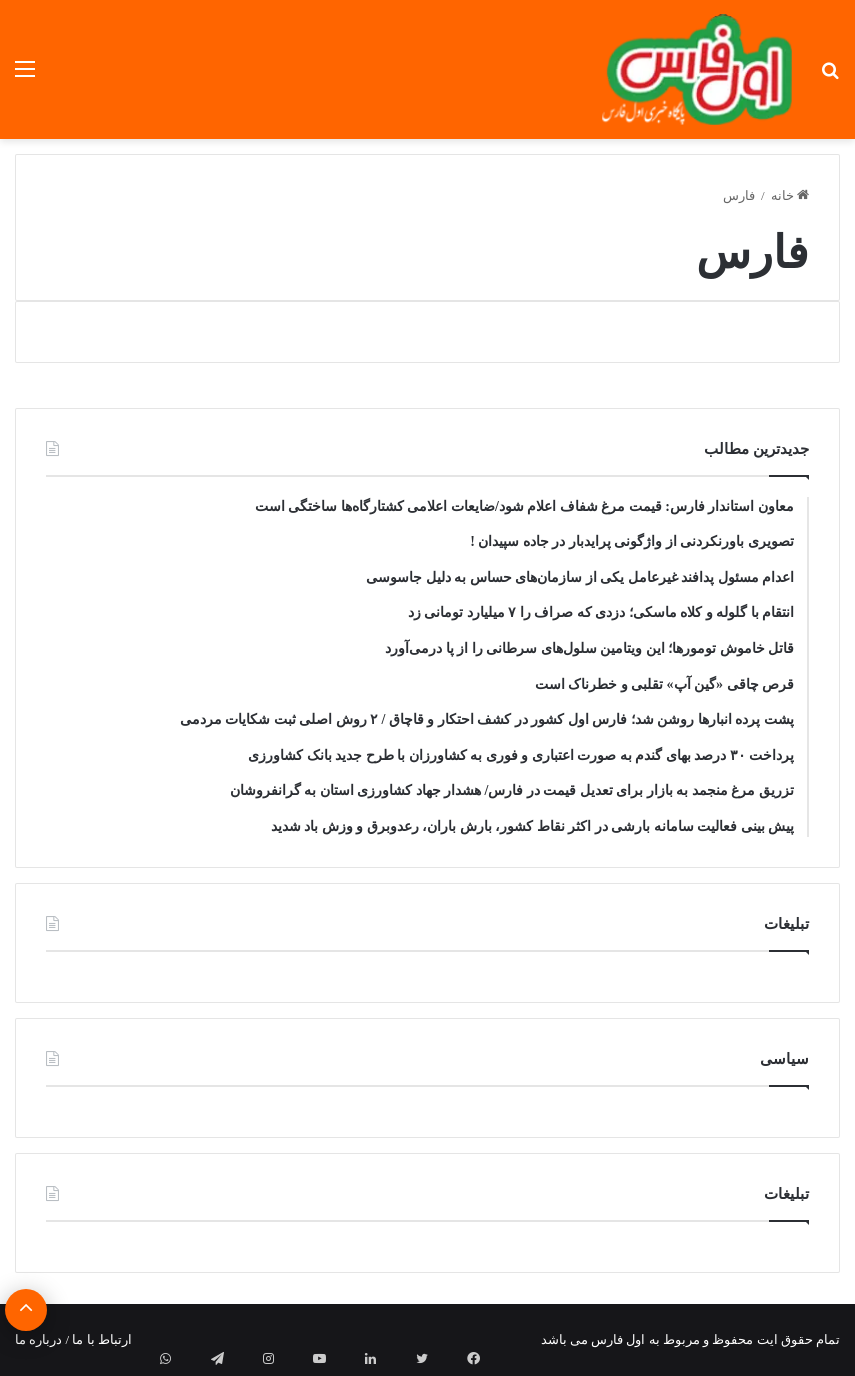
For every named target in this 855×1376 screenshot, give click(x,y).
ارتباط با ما (102, 1339)
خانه (790, 195)
